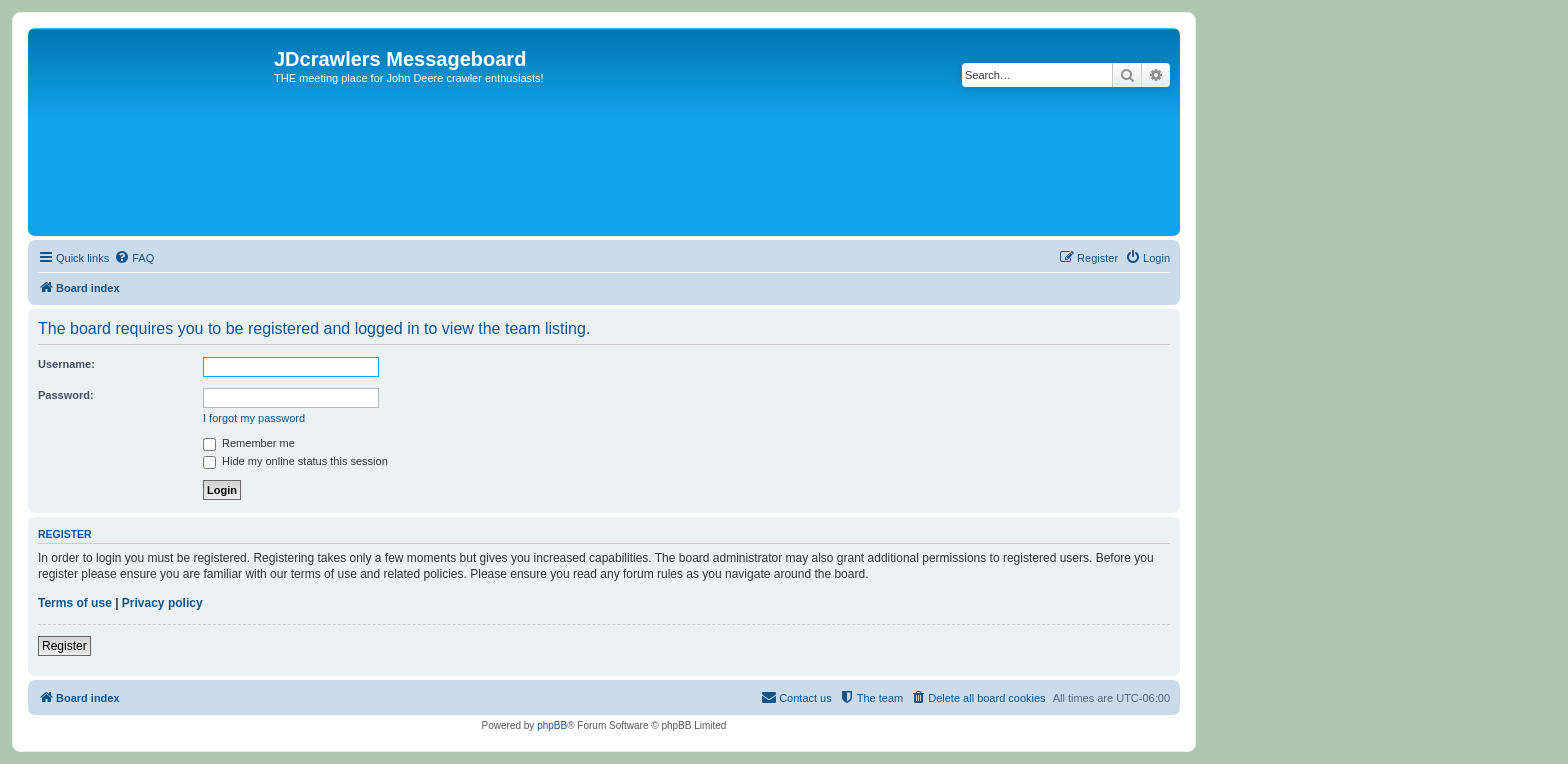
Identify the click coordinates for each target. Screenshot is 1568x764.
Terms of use (75, 603)
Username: (66, 364)
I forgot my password (254, 418)
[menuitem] (134, 258)
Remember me (249, 443)
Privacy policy (162, 603)
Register (64, 646)
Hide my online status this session (295, 461)
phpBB (552, 725)
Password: (66, 395)
